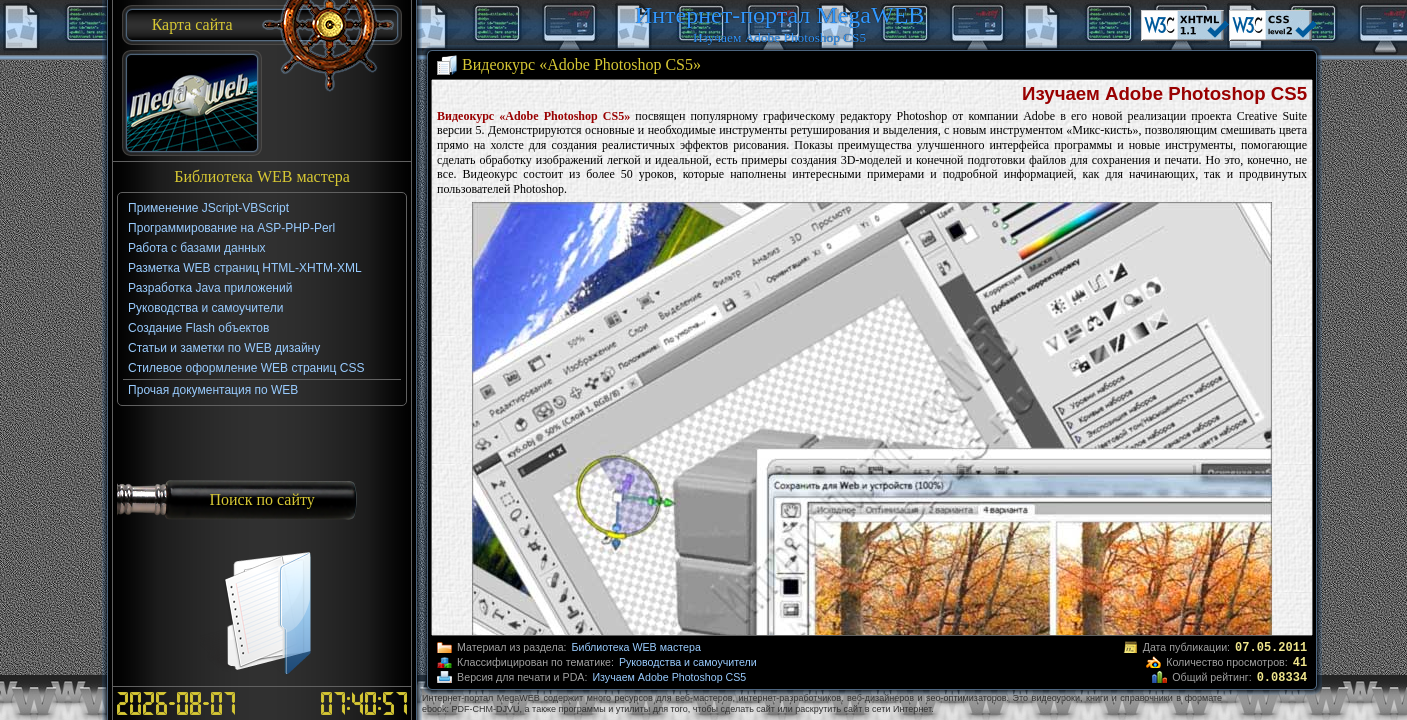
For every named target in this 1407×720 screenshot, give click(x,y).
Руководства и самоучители (688, 662)
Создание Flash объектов (198, 328)
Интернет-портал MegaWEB (779, 15)
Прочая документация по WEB (213, 390)
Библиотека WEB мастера (636, 647)
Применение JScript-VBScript (208, 208)
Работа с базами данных (196, 248)
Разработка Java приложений (210, 288)
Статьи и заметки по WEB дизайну (224, 348)
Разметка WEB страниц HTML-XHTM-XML (245, 268)
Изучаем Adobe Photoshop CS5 (669, 677)
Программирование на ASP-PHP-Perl (231, 228)
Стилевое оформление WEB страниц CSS (246, 368)
